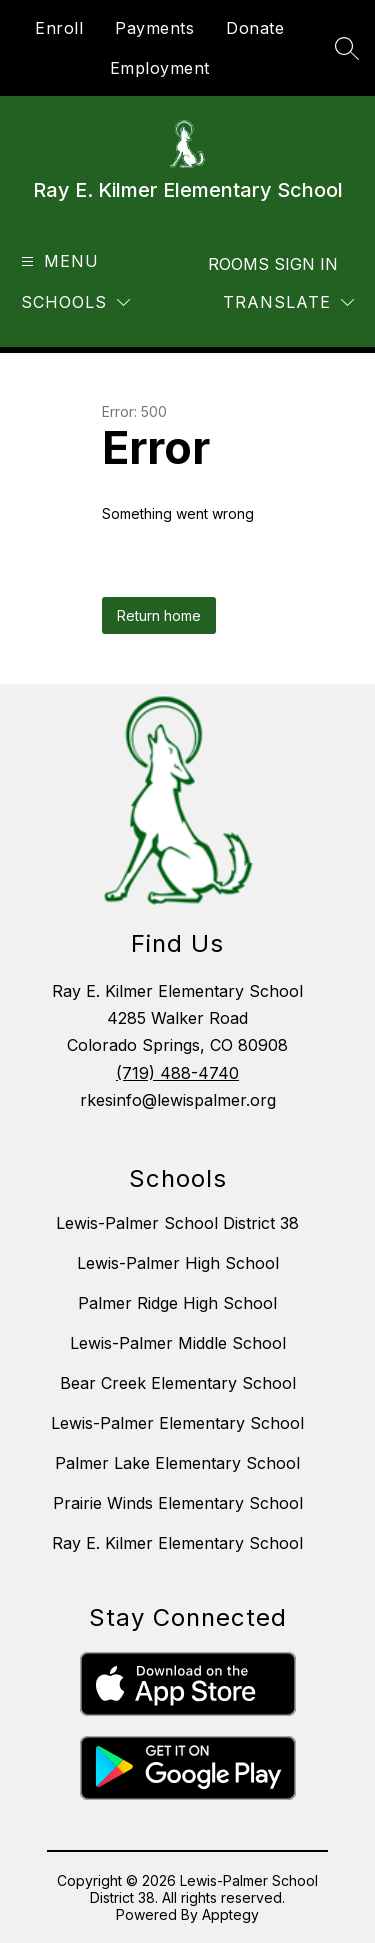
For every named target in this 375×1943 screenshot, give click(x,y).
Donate (255, 28)
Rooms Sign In (273, 264)
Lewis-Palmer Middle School (178, 1343)
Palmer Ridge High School (177, 1303)
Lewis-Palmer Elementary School (177, 1423)
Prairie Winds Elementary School (178, 1503)
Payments (154, 28)
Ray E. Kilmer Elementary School (177, 1543)
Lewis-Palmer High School (178, 1263)
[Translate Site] (288, 302)
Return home (159, 615)
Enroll (59, 28)
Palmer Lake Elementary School (177, 1463)
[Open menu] (57, 261)
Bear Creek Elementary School (178, 1383)
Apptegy (230, 1914)
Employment (160, 68)
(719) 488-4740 (177, 1073)
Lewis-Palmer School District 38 (177, 1223)
